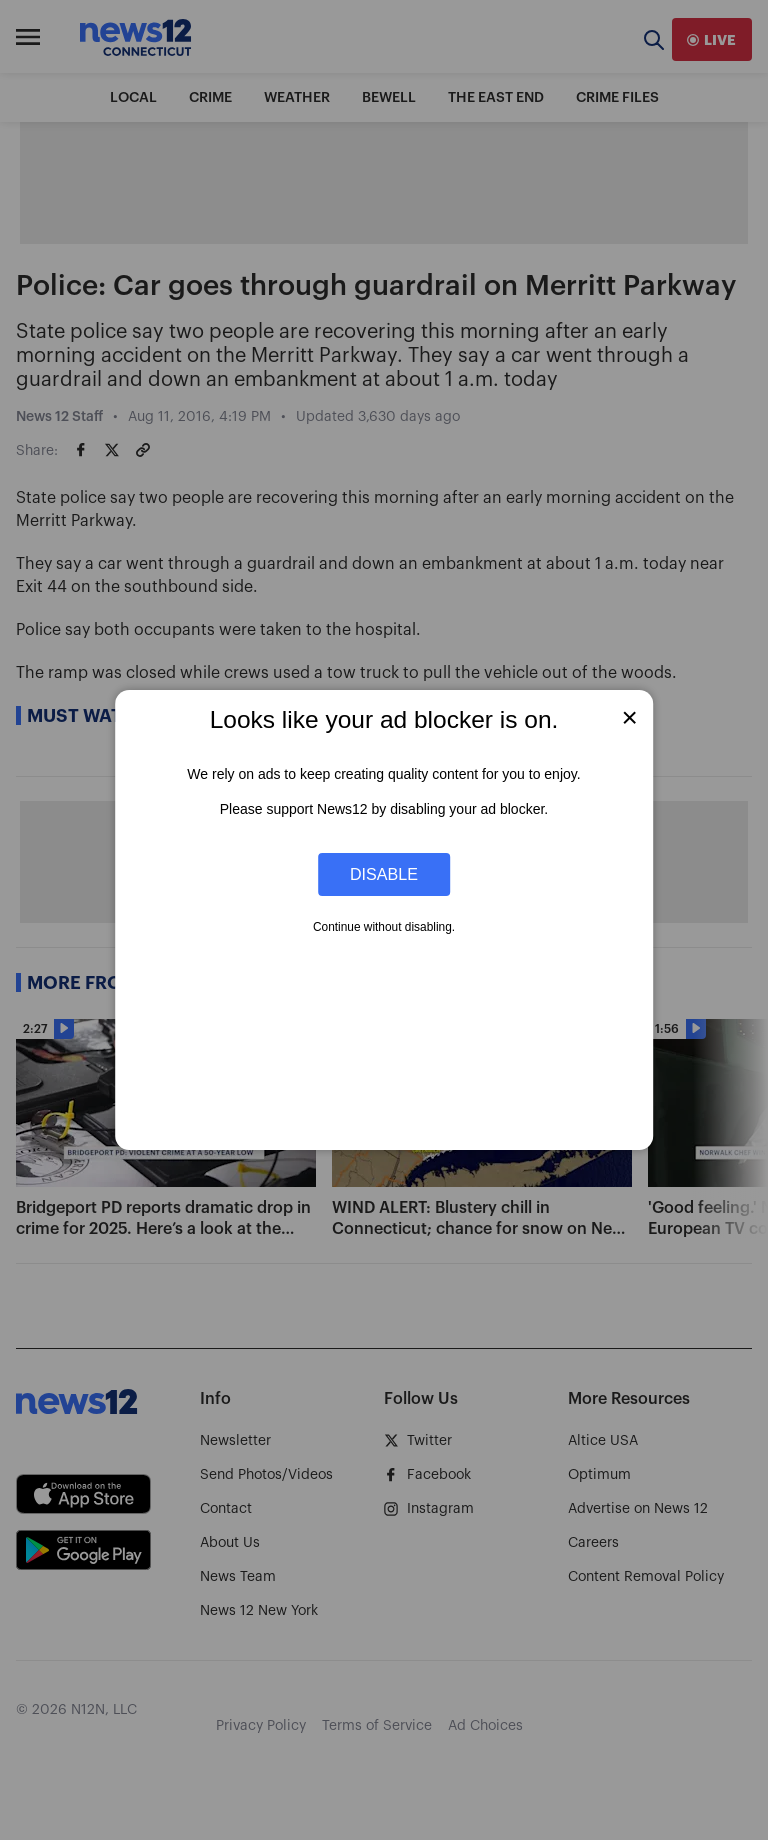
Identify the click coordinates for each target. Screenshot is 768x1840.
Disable (384, 874)
